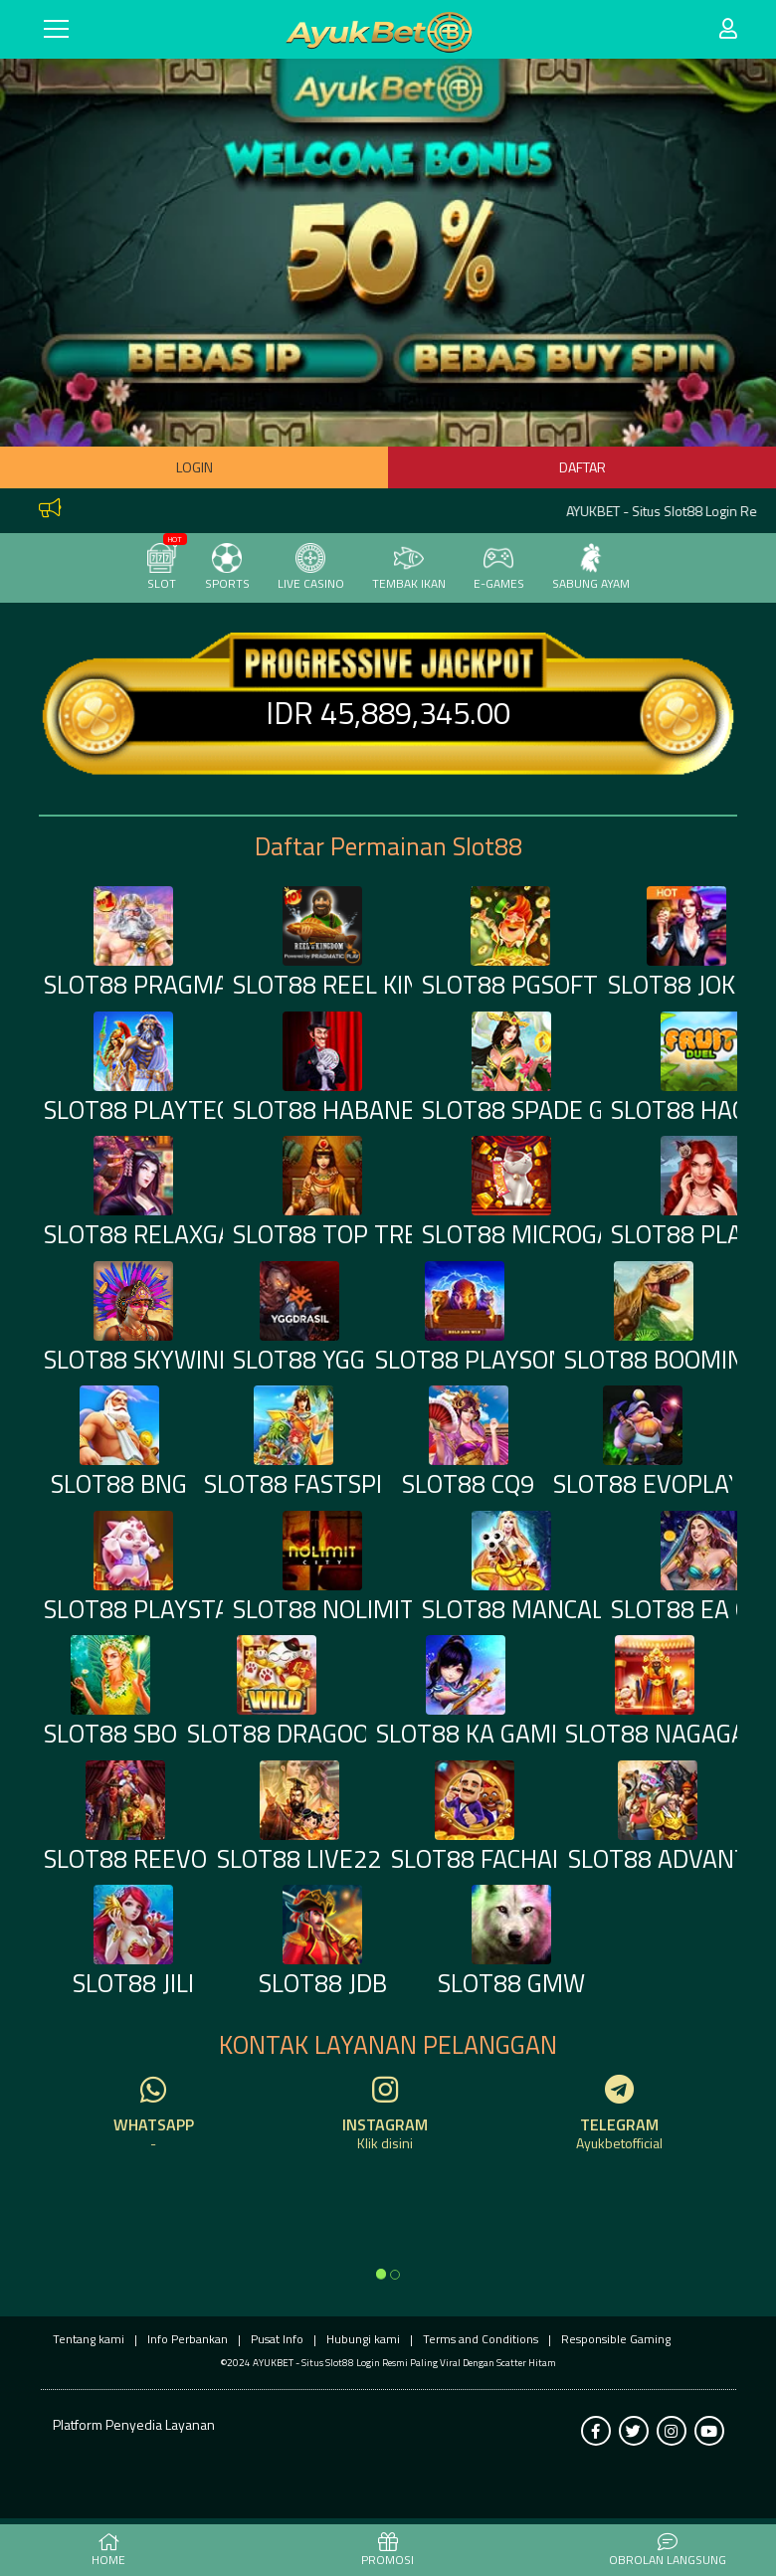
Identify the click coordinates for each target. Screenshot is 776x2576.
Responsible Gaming (616, 2338)
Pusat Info (277, 2338)
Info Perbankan (187, 2338)
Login (194, 467)
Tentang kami (88, 2338)
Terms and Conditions (480, 2338)
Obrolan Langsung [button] (667, 2551)
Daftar (582, 467)
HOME (108, 2551)
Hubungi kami (363, 2338)
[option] (381, 2274)
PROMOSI (387, 2551)
